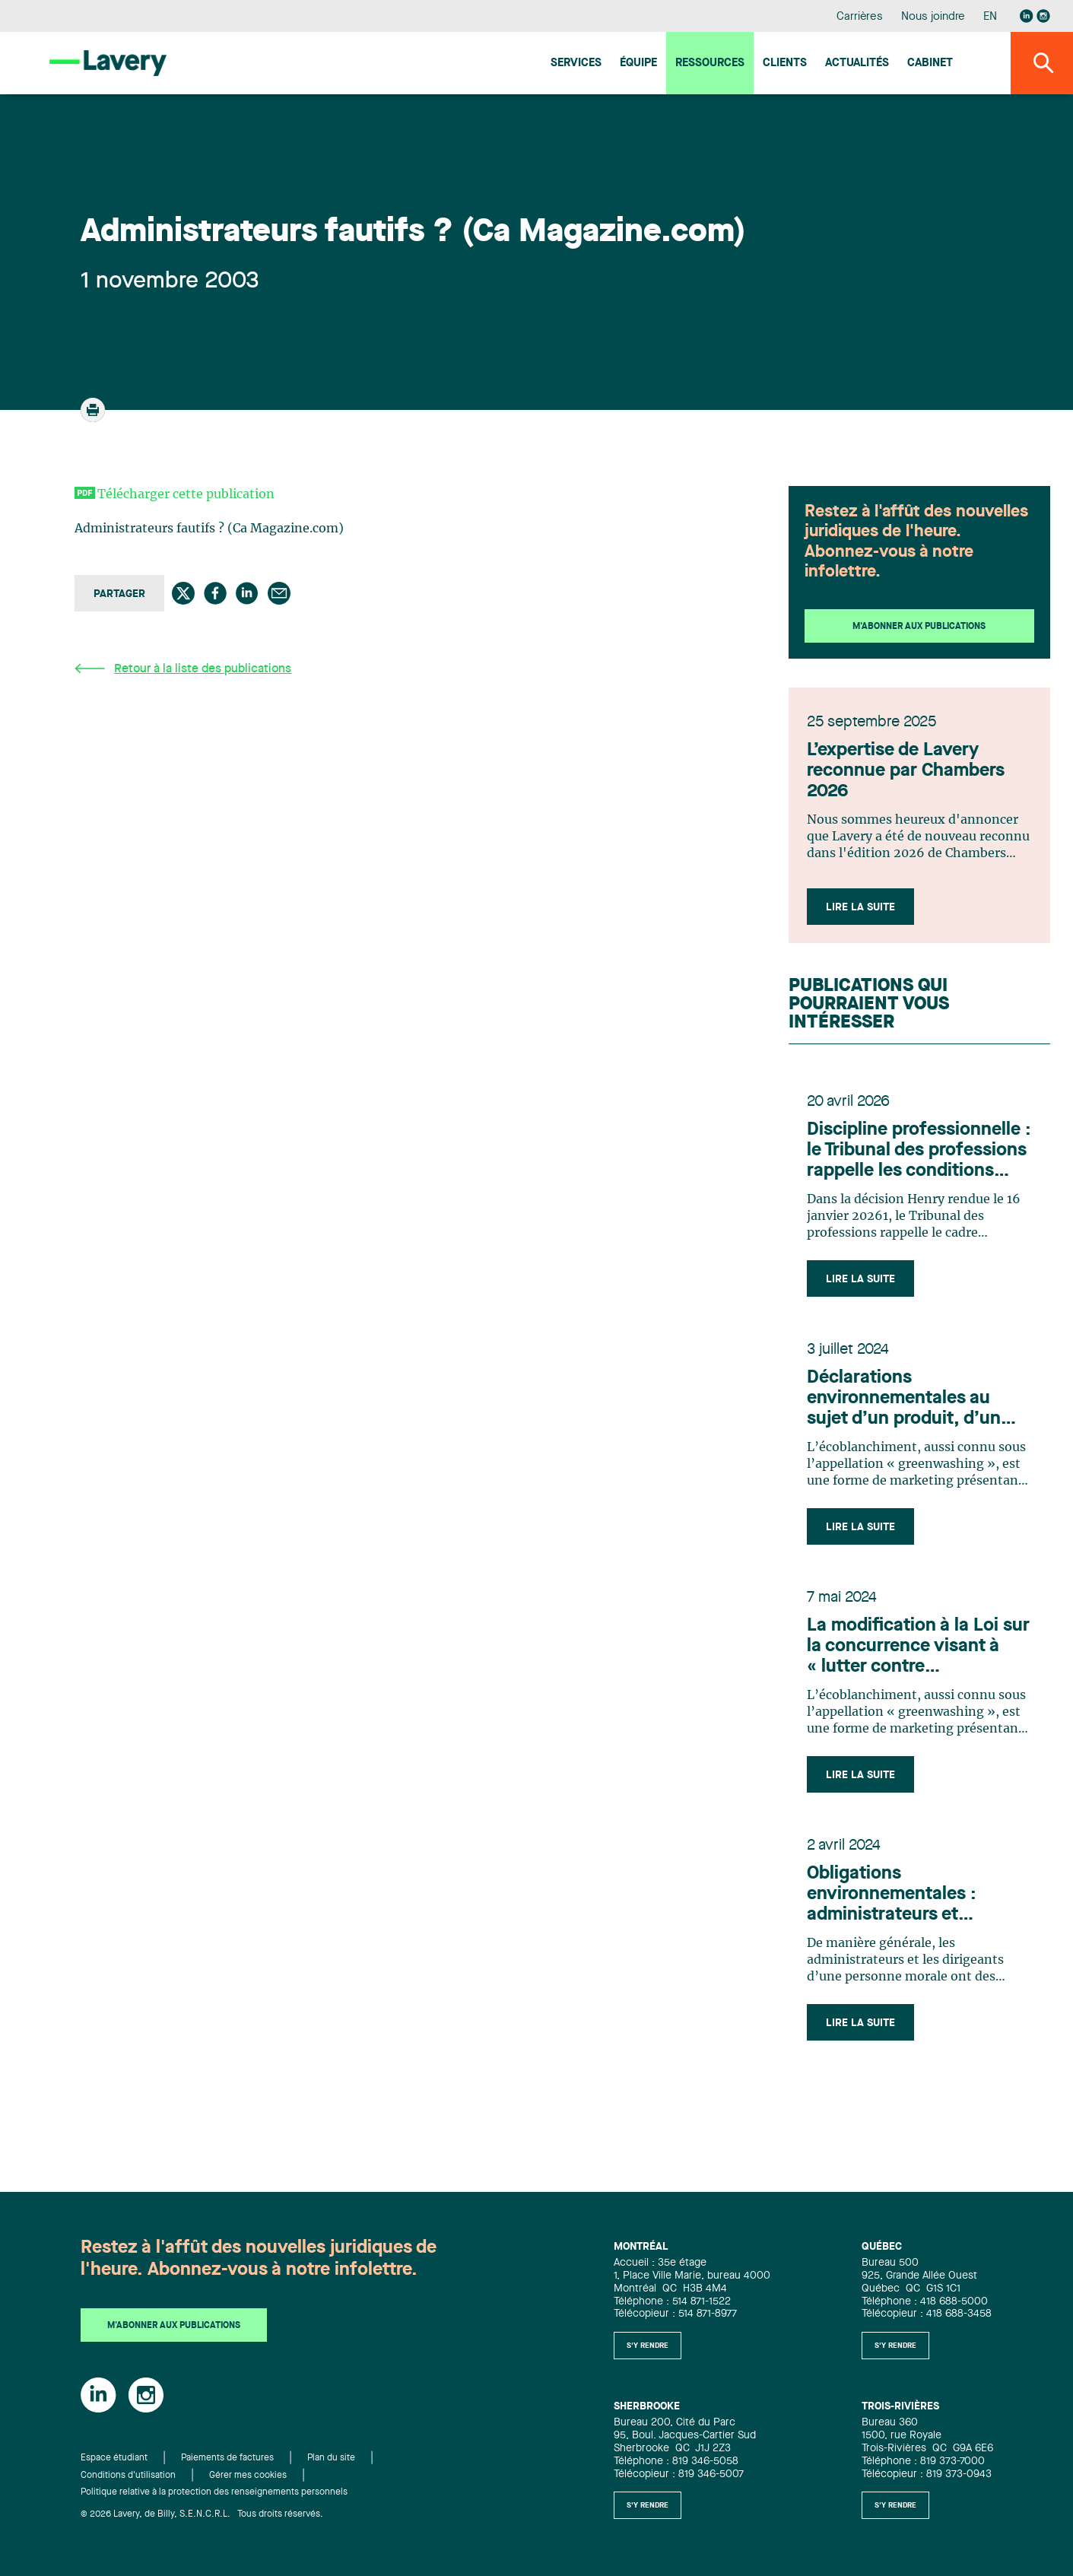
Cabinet (930, 63)
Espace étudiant (114, 2458)
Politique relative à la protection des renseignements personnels (214, 2492)
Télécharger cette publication (186, 494)
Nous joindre (933, 17)
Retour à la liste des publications (183, 668)
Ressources (709, 63)
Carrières (859, 17)
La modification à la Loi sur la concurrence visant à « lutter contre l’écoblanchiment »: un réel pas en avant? (918, 1647)
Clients (785, 63)
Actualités (857, 63)
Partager (119, 594)
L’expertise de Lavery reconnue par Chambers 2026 (906, 771)
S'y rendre (647, 2345)
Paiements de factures (227, 2458)
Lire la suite (860, 907)
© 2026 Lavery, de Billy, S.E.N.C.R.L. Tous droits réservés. (202, 2514)
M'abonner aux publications (919, 626)
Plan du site (331, 2458)
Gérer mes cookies (248, 2475)
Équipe (638, 63)
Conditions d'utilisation (128, 2475)
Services (576, 63)
